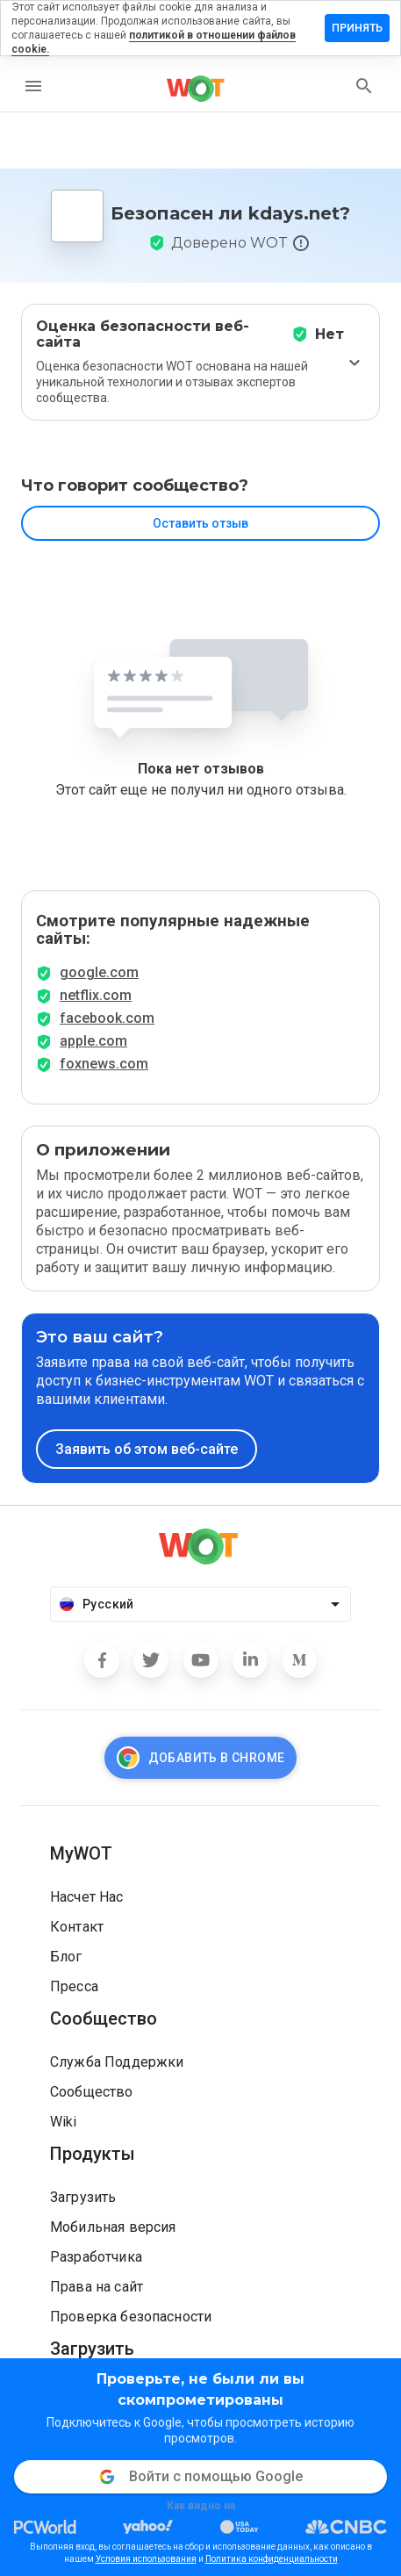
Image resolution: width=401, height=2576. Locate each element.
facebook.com (107, 1018)
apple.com (93, 1041)
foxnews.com (104, 1063)
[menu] (33, 86)
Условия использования (146, 2559)
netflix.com (96, 995)
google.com (99, 972)
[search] (364, 86)
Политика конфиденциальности (271, 2559)
